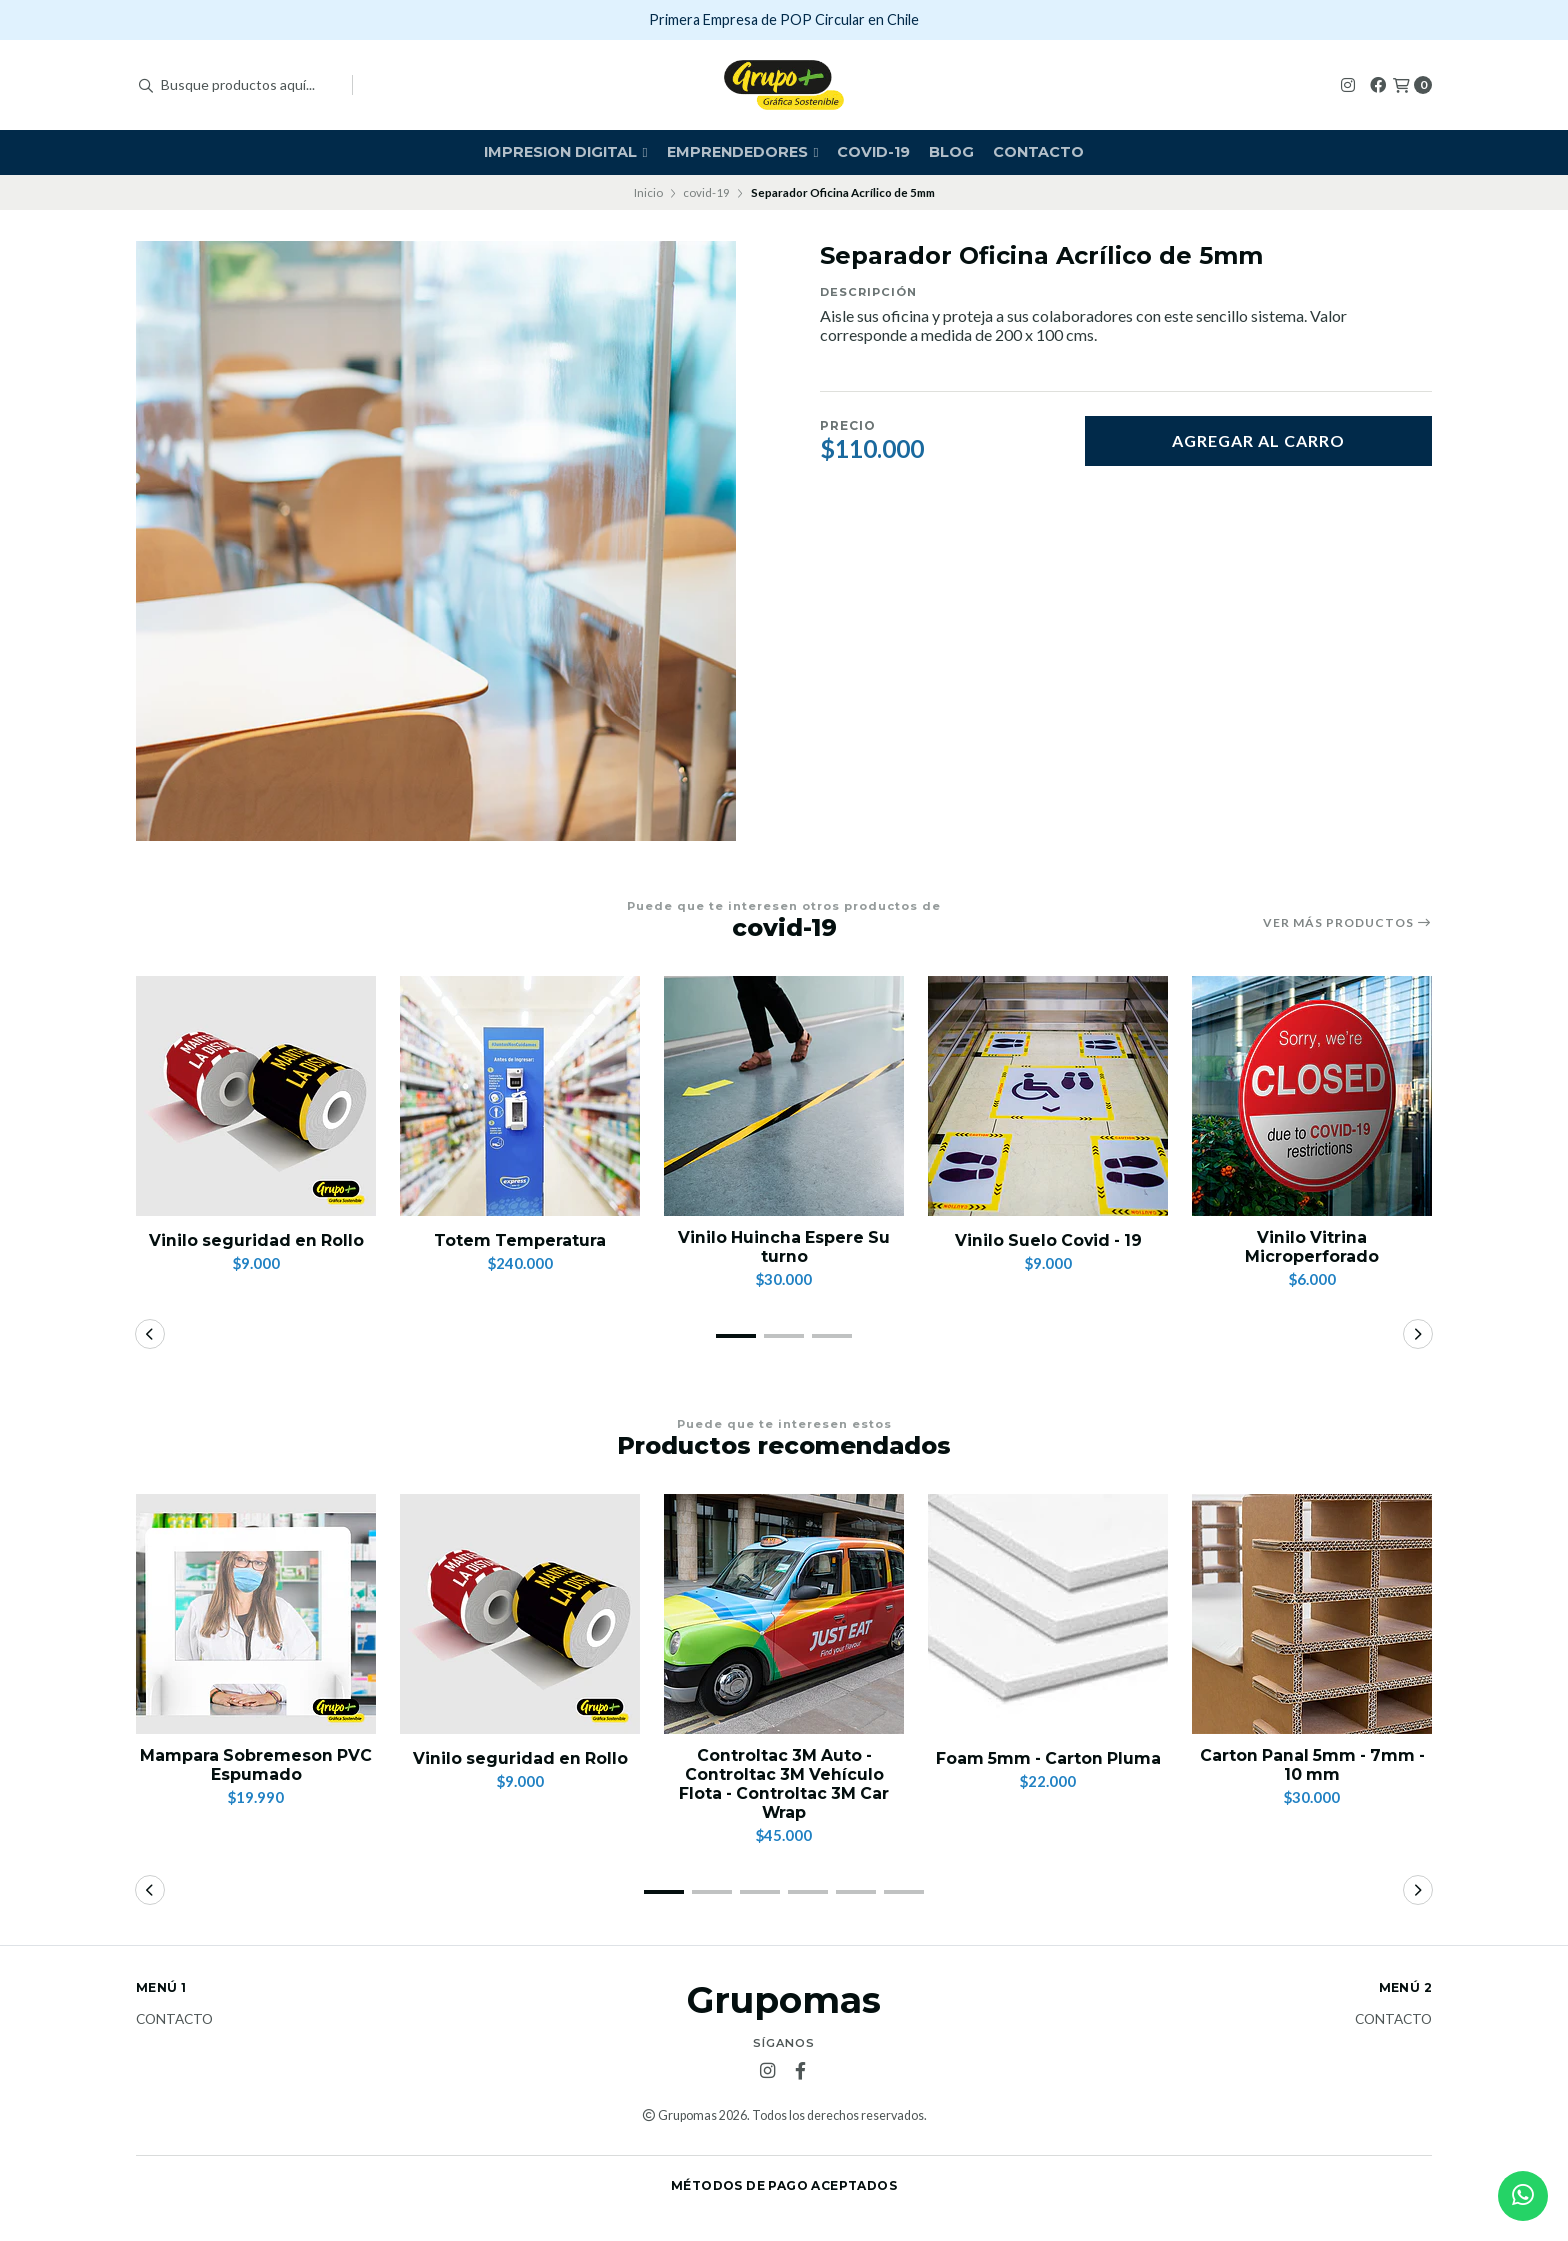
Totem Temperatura (520, 1240)
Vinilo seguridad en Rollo (256, 1240)
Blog (951, 152)
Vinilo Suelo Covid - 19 (1048, 1240)
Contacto (1038, 152)
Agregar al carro (1258, 440)
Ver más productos (1347, 923)
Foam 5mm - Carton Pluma (1048, 1758)
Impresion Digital (566, 152)
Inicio (648, 192)
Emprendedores (743, 152)
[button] (736, 1336)
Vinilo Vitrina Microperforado (1312, 1247)
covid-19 (873, 152)
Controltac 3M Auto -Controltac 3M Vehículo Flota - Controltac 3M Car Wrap (784, 1784)
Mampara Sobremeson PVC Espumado (256, 1765)
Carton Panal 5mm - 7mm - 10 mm (1312, 1765)
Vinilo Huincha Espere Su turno (784, 1247)
